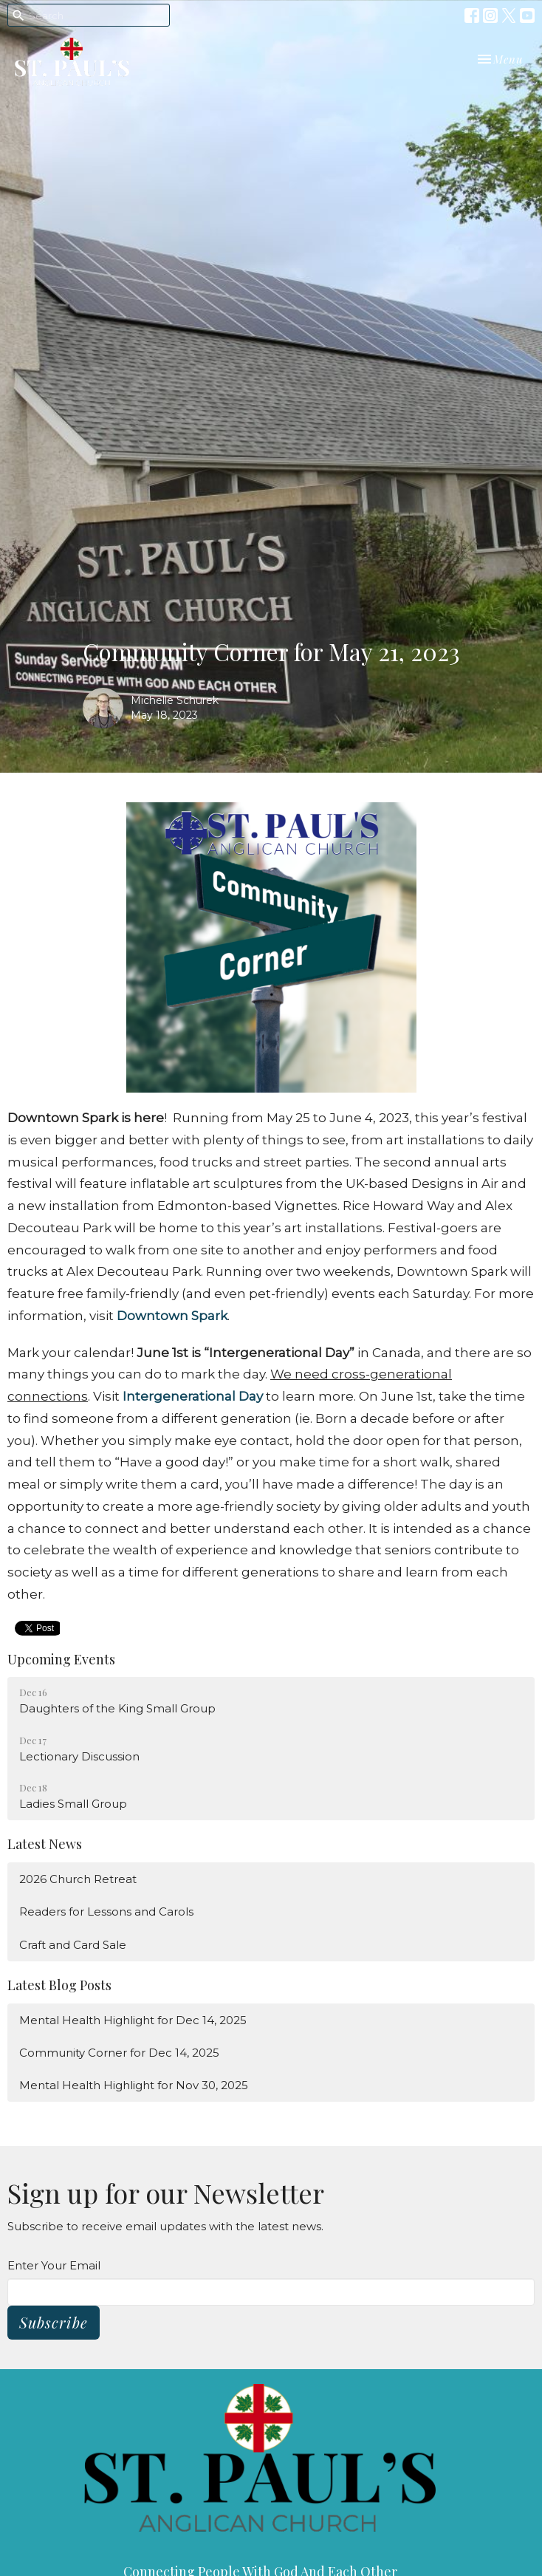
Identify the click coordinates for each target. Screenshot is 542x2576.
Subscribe (53, 2322)
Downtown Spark (172, 1315)
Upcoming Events (61, 1659)
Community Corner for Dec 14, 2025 (119, 2053)
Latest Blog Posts (59, 1985)
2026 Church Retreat (78, 1879)
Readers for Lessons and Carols (106, 1911)
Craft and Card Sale (72, 1945)
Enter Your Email (53, 2265)
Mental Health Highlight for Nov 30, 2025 (133, 2085)
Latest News (44, 1844)
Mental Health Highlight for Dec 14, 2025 (133, 2020)
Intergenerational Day (194, 1396)
